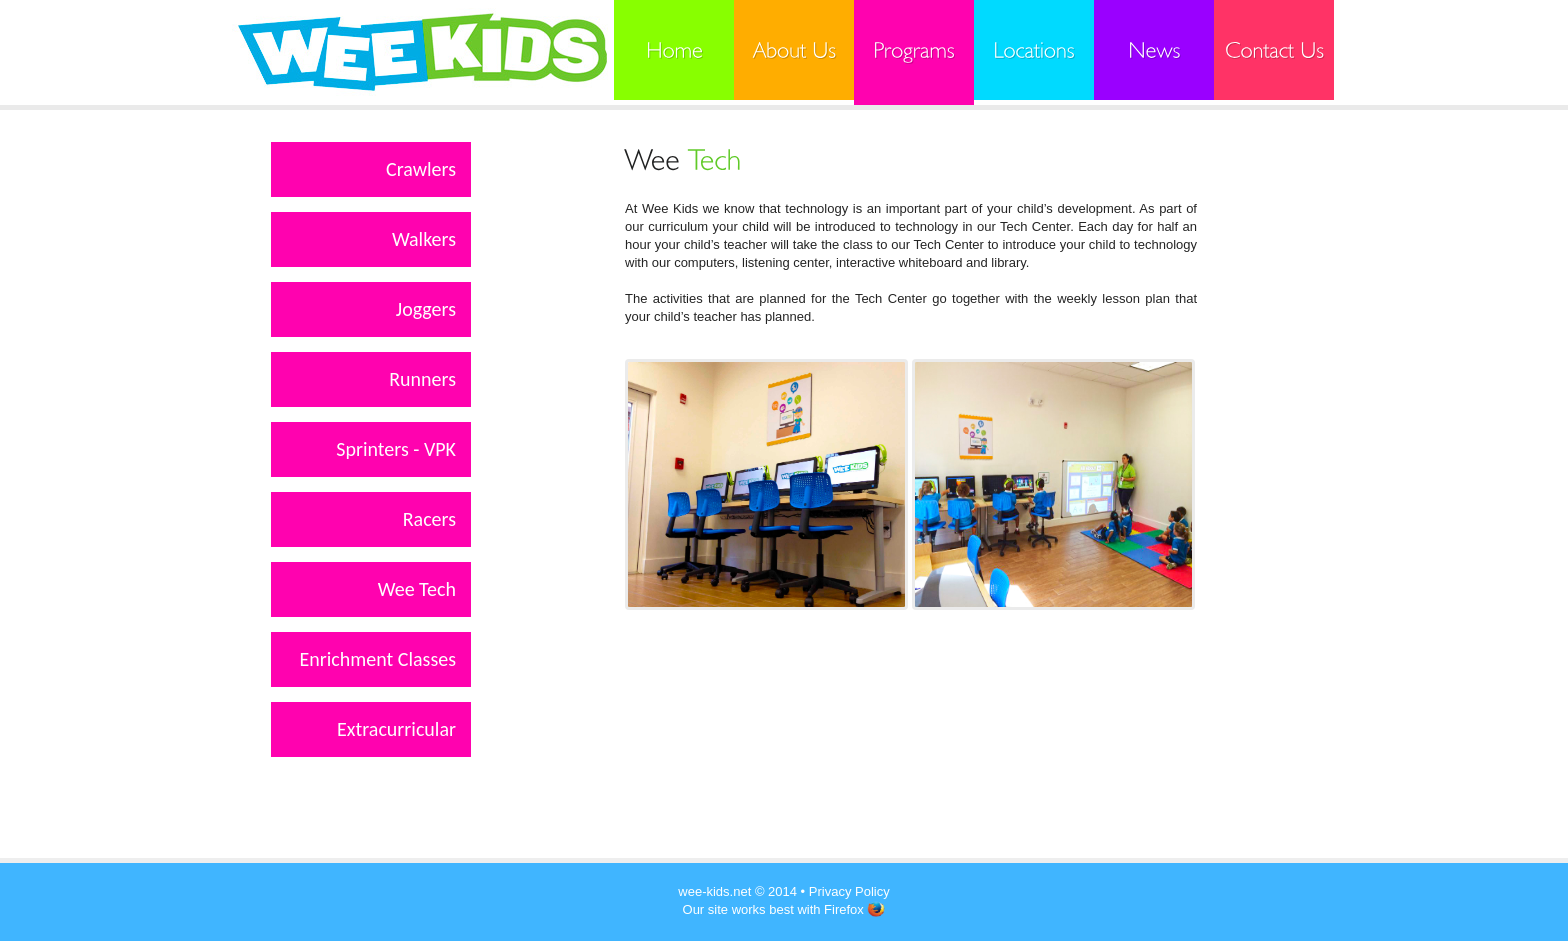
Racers (429, 519)
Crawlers (421, 169)
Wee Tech (417, 589)
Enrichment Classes (377, 659)
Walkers (424, 239)
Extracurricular (396, 729)
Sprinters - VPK (396, 449)
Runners (422, 379)
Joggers (426, 309)
